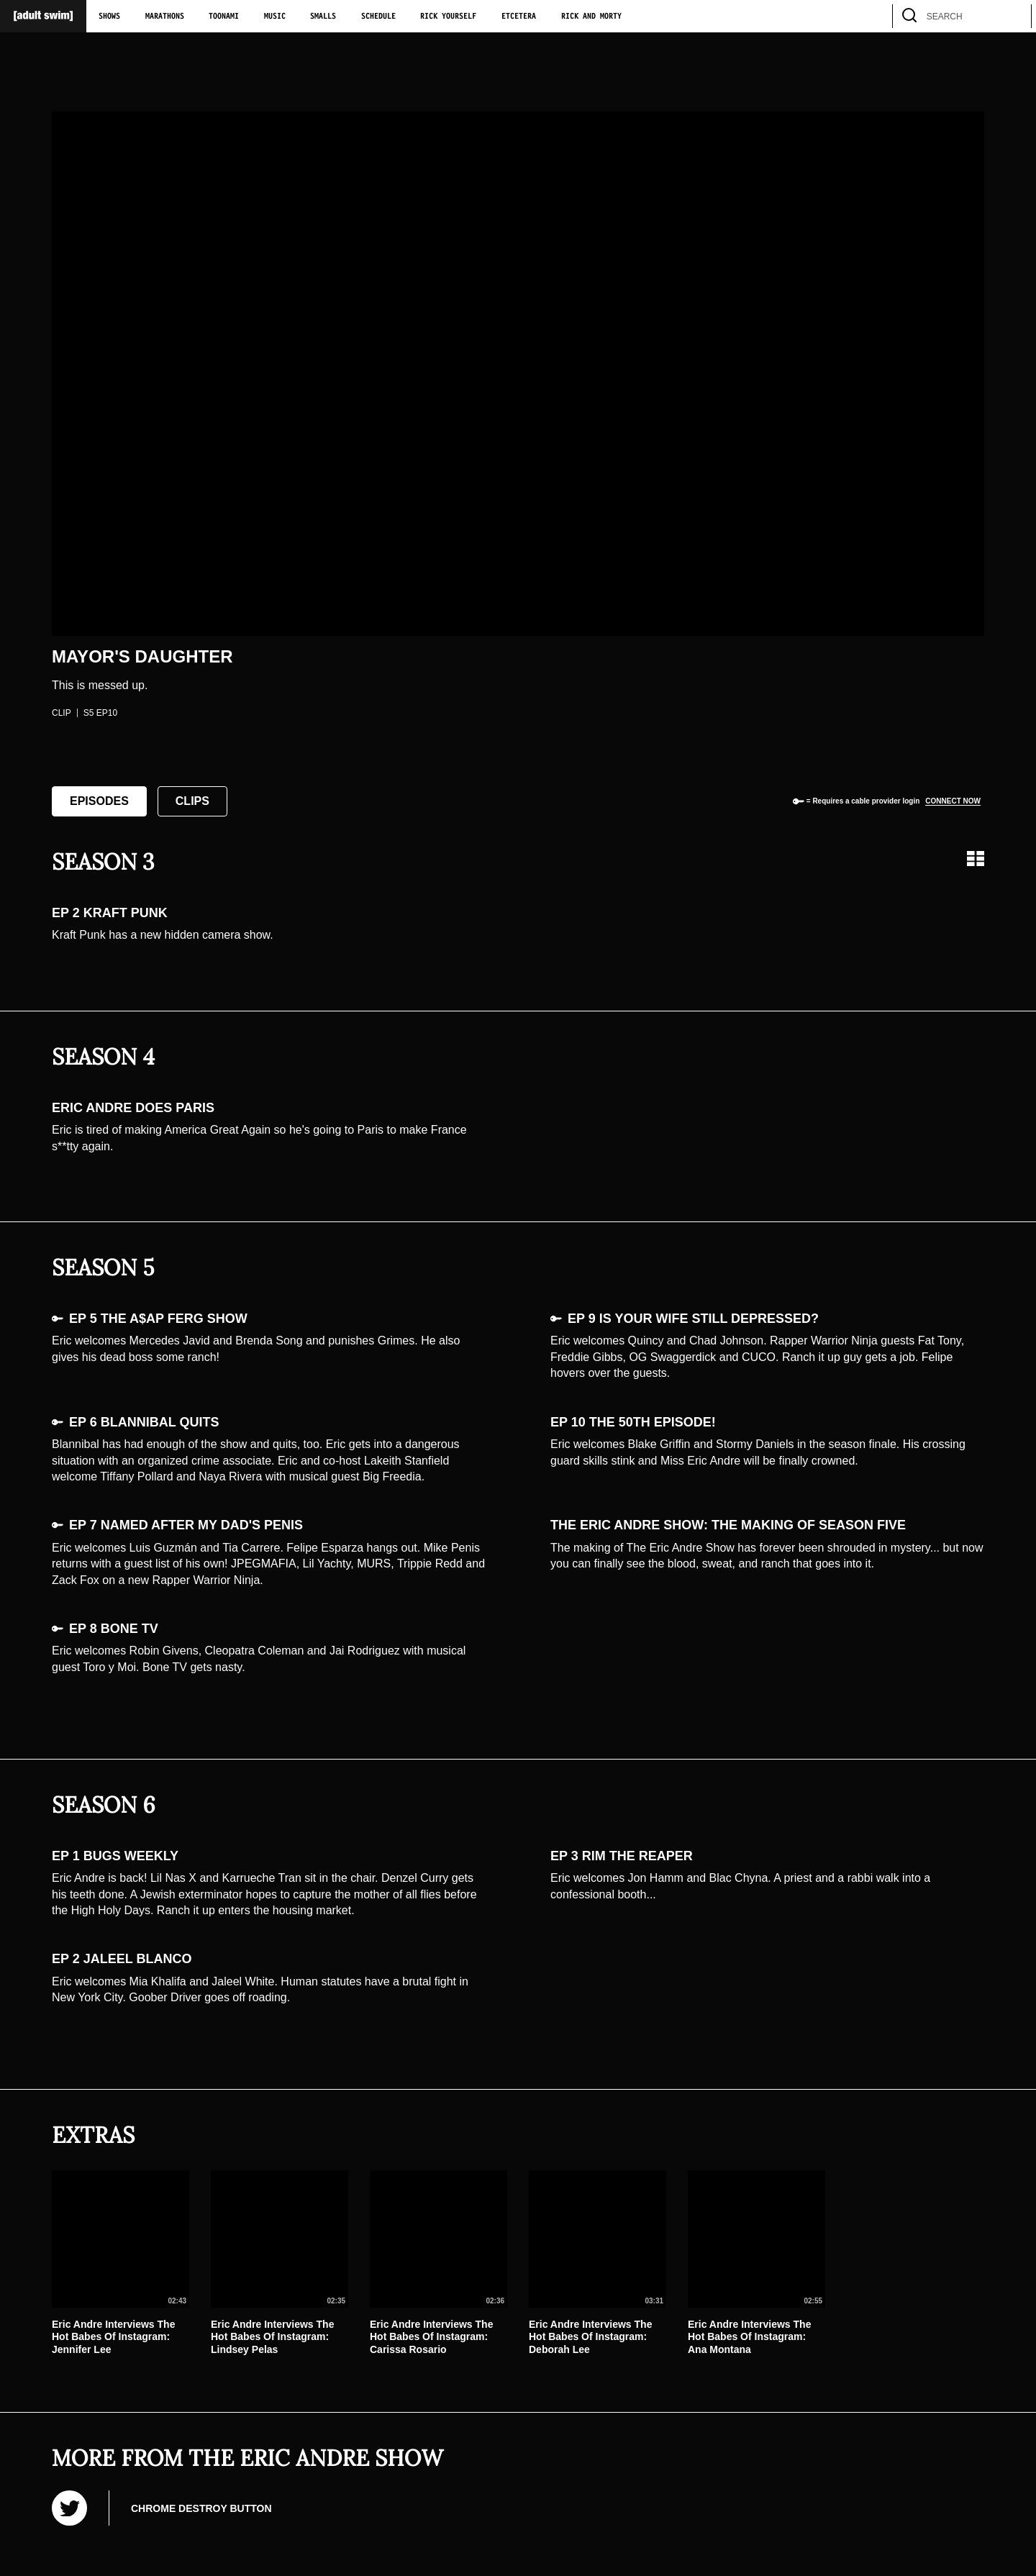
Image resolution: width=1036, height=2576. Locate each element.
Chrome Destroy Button (201, 2508)
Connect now (953, 801)
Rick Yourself (448, 16)
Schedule (378, 16)
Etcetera (518, 16)
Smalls (323, 16)
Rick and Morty (591, 16)
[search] (1013, 16)
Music (275, 16)
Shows (109, 16)
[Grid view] (975, 858)
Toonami (224, 16)
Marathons (164, 16)
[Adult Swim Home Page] (43, 16)
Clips (192, 801)
